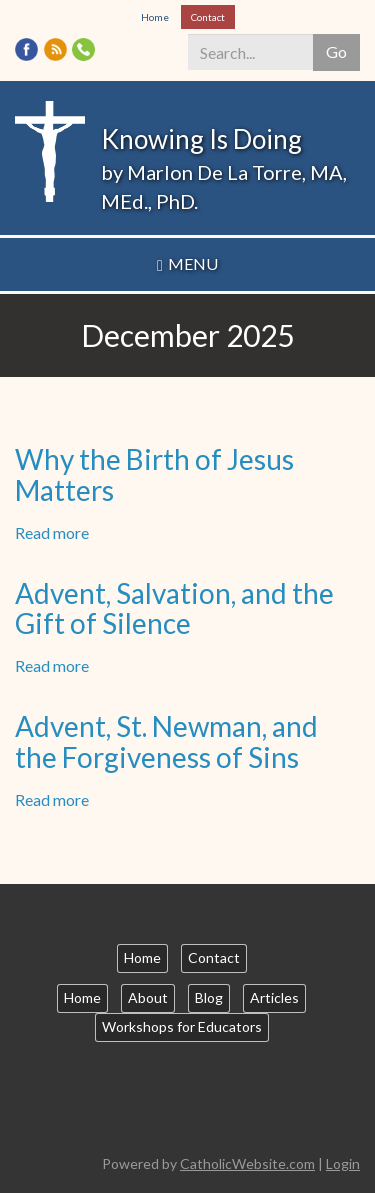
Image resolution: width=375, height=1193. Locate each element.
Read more (52, 532)
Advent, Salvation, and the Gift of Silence (174, 608)
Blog (209, 997)
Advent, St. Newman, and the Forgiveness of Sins (166, 741)
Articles (274, 997)
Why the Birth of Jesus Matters (154, 474)
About (148, 997)
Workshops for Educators (182, 1026)
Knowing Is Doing (201, 139)
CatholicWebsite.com (247, 1163)
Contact (208, 17)
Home (155, 17)
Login (343, 1163)
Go (336, 51)
